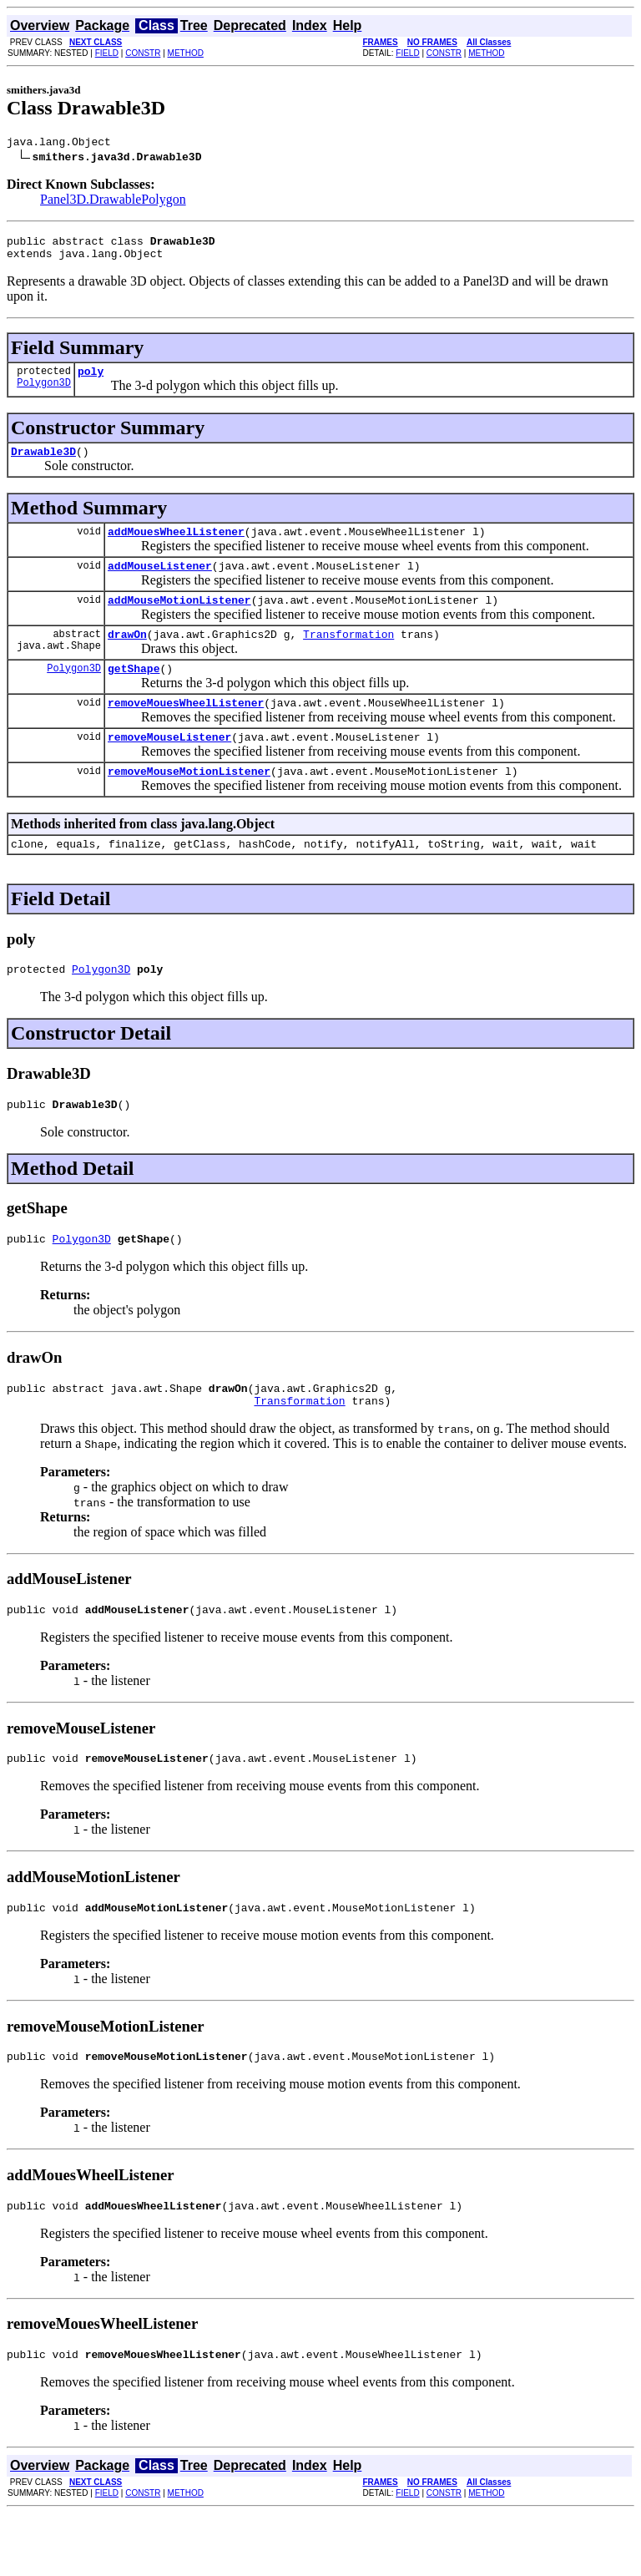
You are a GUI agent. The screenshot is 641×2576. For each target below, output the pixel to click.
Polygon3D (44, 394)
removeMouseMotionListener (189, 803)
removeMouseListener (169, 766)
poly (90, 380)
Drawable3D (43, 463)
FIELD (107, 53)
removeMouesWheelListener (186, 729)
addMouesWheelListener (176, 546)
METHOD (186, 53)
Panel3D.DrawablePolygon (113, 202)
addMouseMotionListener (179, 619)
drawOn (127, 656)
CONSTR (142, 53)
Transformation (348, 656)
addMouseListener (160, 582)
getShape (133, 693)
